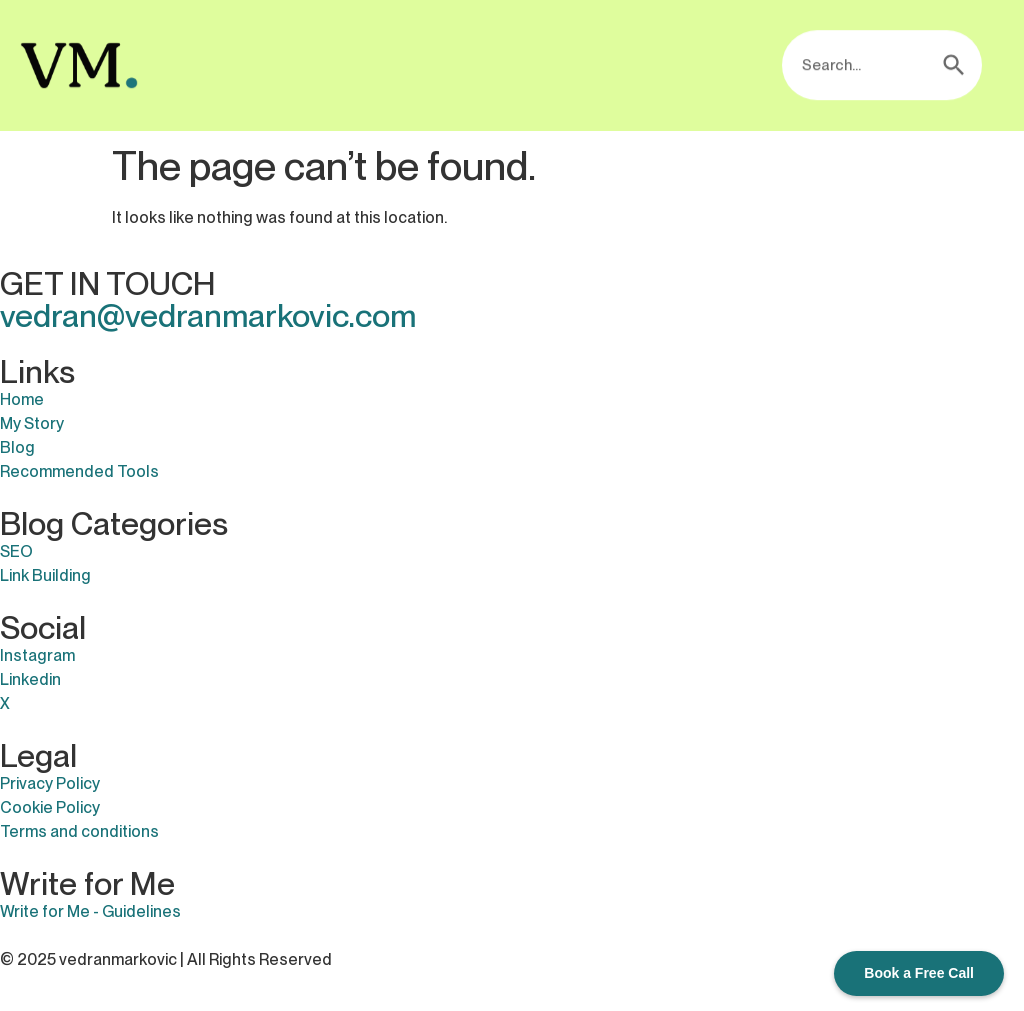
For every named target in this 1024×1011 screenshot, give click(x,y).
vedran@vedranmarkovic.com (208, 315)
